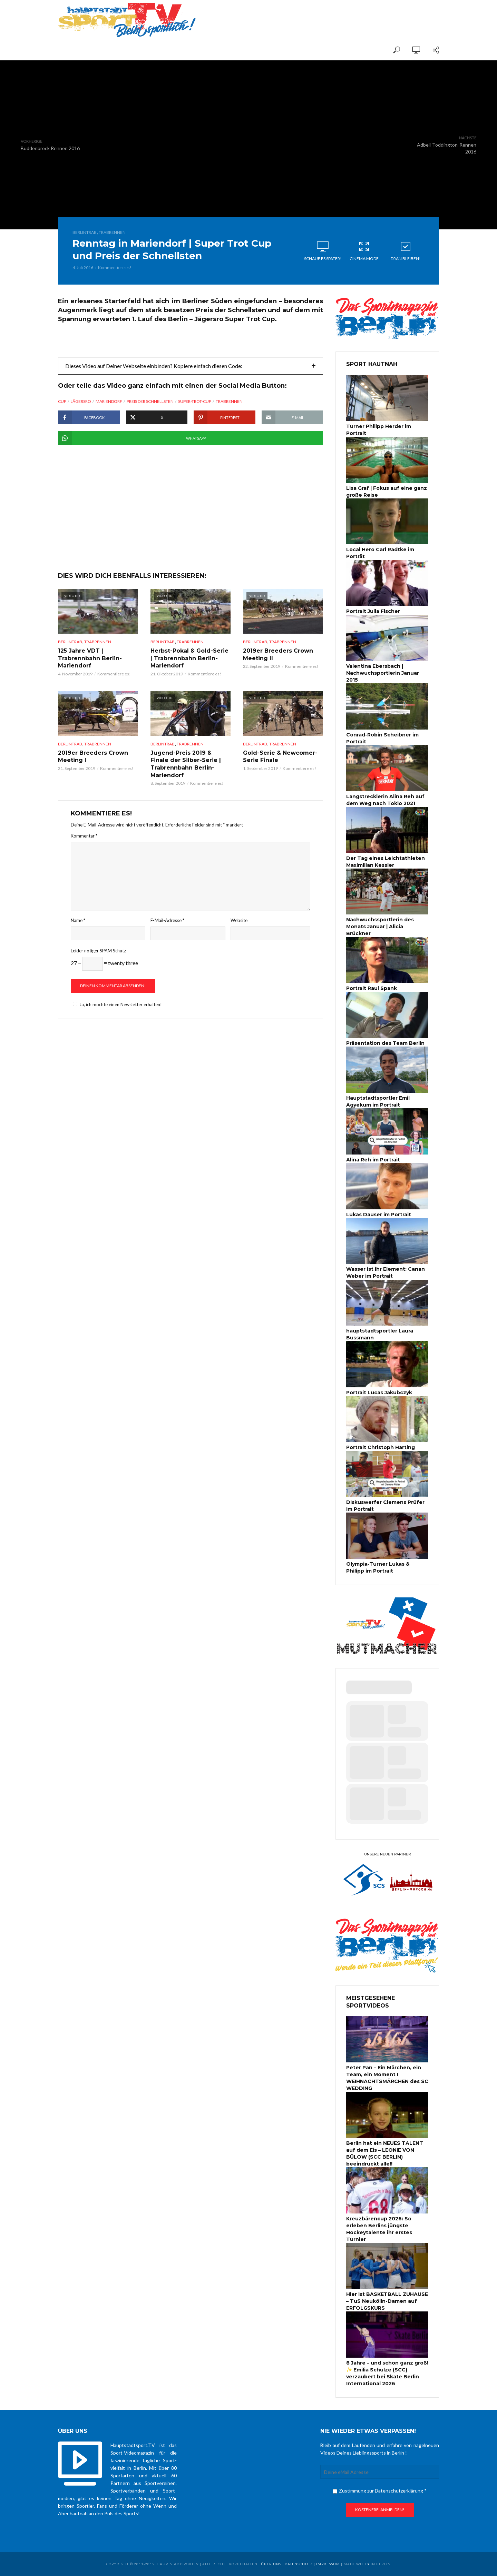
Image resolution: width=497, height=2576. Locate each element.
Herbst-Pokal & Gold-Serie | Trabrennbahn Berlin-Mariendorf (189, 658)
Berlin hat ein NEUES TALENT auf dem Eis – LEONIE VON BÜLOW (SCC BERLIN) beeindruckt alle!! (384, 2153)
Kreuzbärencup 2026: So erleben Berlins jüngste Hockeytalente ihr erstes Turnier (379, 2229)
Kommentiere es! (114, 267)
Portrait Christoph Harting (380, 1447)
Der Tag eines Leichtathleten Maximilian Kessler (385, 861)
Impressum (328, 2564)
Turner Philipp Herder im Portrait (378, 429)
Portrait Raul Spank (371, 988)
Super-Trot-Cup (194, 401)
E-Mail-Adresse (167, 920)
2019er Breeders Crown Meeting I (93, 757)
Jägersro (81, 401)
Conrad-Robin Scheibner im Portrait (382, 738)
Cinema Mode (364, 250)
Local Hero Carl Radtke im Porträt (380, 552)
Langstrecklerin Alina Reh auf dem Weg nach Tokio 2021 (385, 799)
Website (239, 920)
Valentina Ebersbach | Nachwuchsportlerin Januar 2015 (382, 673)
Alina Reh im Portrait (373, 1160)
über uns (271, 2564)
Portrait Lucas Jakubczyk (379, 1392)
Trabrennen (112, 232)
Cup (62, 401)
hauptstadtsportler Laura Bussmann (379, 1334)
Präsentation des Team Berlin (385, 1043)
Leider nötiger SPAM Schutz (98, 950)
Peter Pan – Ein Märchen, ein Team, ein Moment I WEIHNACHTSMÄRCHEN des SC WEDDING (387, 2077)
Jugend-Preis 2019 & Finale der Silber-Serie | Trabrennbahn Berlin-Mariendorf (185, 764)
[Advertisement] (358, 14)
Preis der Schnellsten (150, 401)
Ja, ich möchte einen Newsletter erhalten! (116, 1004)
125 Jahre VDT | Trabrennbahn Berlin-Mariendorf (90, 658)
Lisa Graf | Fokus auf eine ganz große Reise (386, 491)
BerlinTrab (84, 232)
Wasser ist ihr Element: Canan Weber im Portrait (385, 1272)
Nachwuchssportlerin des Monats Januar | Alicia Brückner (380, 927)
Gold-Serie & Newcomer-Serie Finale (280, 757)
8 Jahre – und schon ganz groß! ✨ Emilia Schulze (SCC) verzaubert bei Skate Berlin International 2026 (387, 2373)
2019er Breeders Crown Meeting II (278, 654)
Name (78, 920)
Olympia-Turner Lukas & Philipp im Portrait (378, 1567)
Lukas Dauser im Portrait (378, 1214)
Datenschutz (299, 2564)
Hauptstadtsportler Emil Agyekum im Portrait (378, 1101)
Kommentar (84, 836)
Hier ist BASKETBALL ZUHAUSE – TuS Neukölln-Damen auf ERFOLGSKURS (387, 2301)
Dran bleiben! (405, 250)
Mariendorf (109, 401)
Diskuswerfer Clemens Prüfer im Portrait (385, 1505)
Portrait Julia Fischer (373, 611)
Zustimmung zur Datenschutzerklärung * (380, 2491)
